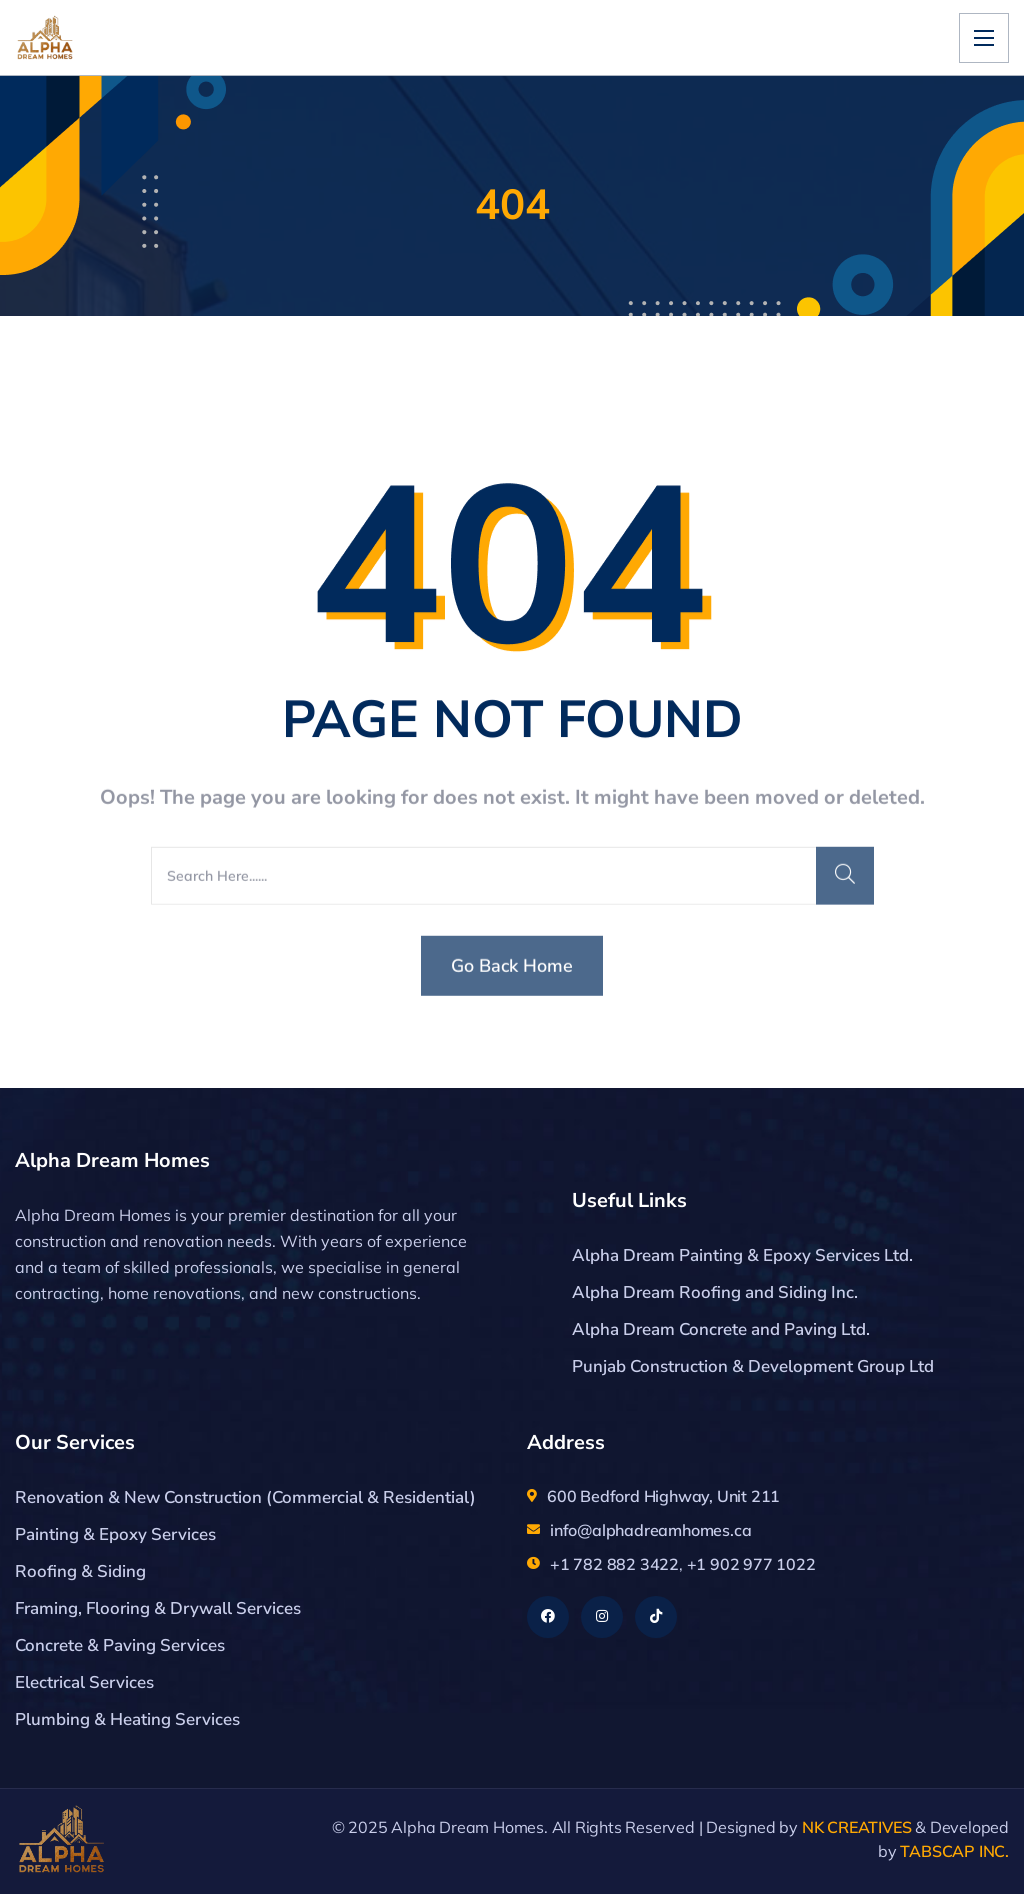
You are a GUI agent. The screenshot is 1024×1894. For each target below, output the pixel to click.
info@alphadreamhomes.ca (650, 1530)
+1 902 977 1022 (751, 1564)
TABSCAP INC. (954, 1851)
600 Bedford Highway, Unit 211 (663, 1496)
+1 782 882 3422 (614, 1564)
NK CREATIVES (857, 1827)
